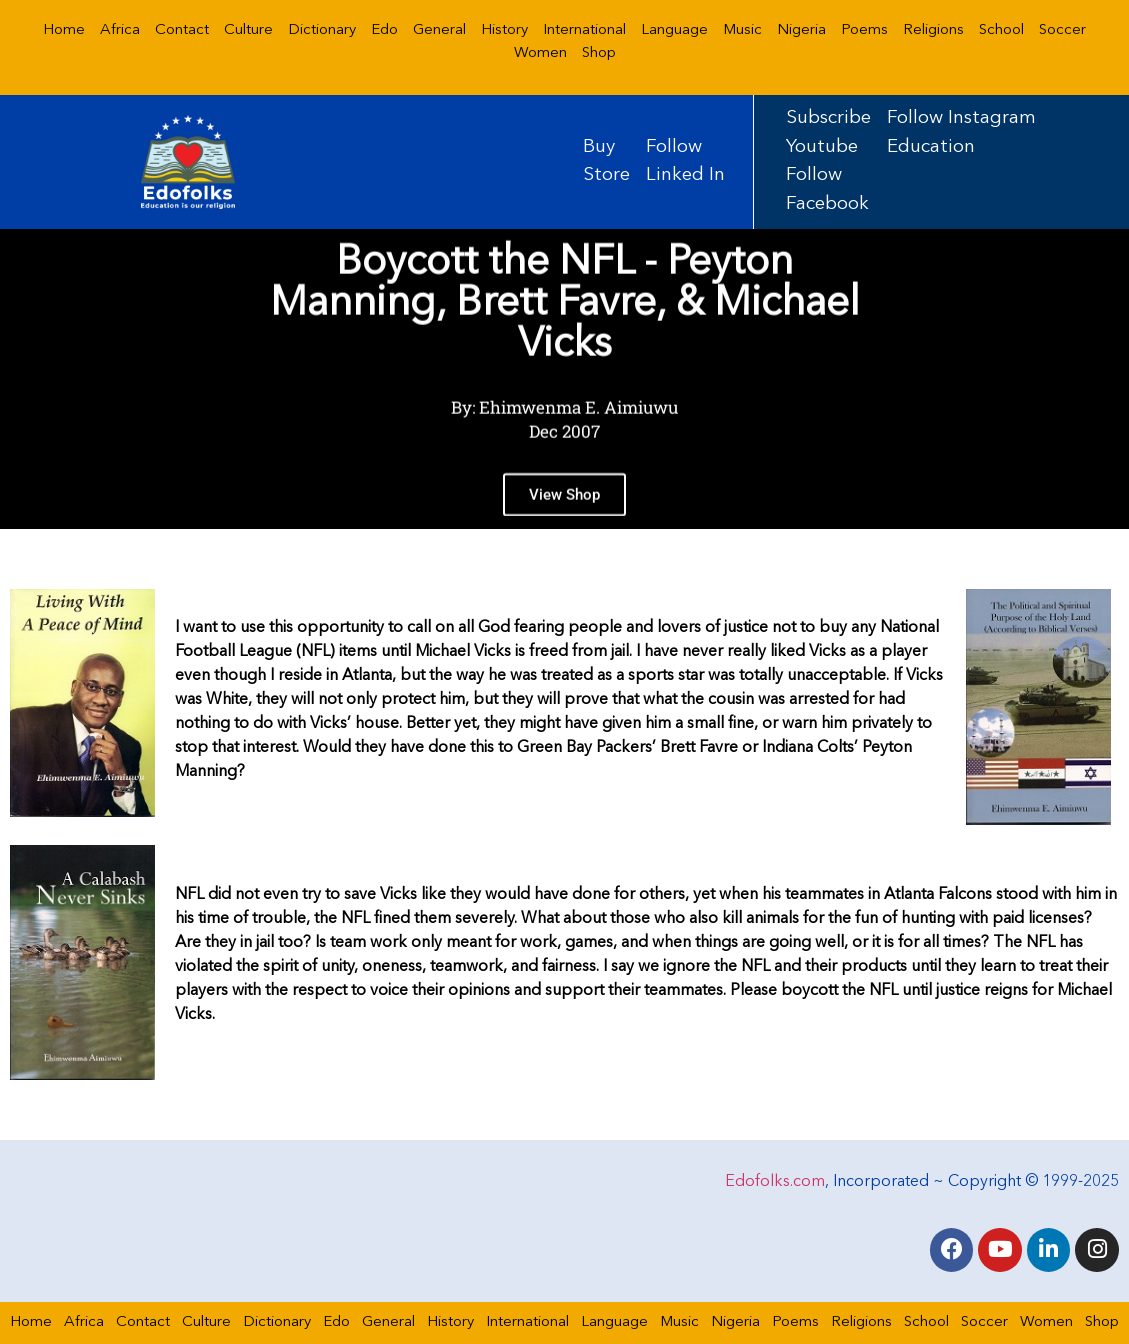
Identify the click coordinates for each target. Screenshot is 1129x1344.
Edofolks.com (775, 1182)
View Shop (564, 516)
